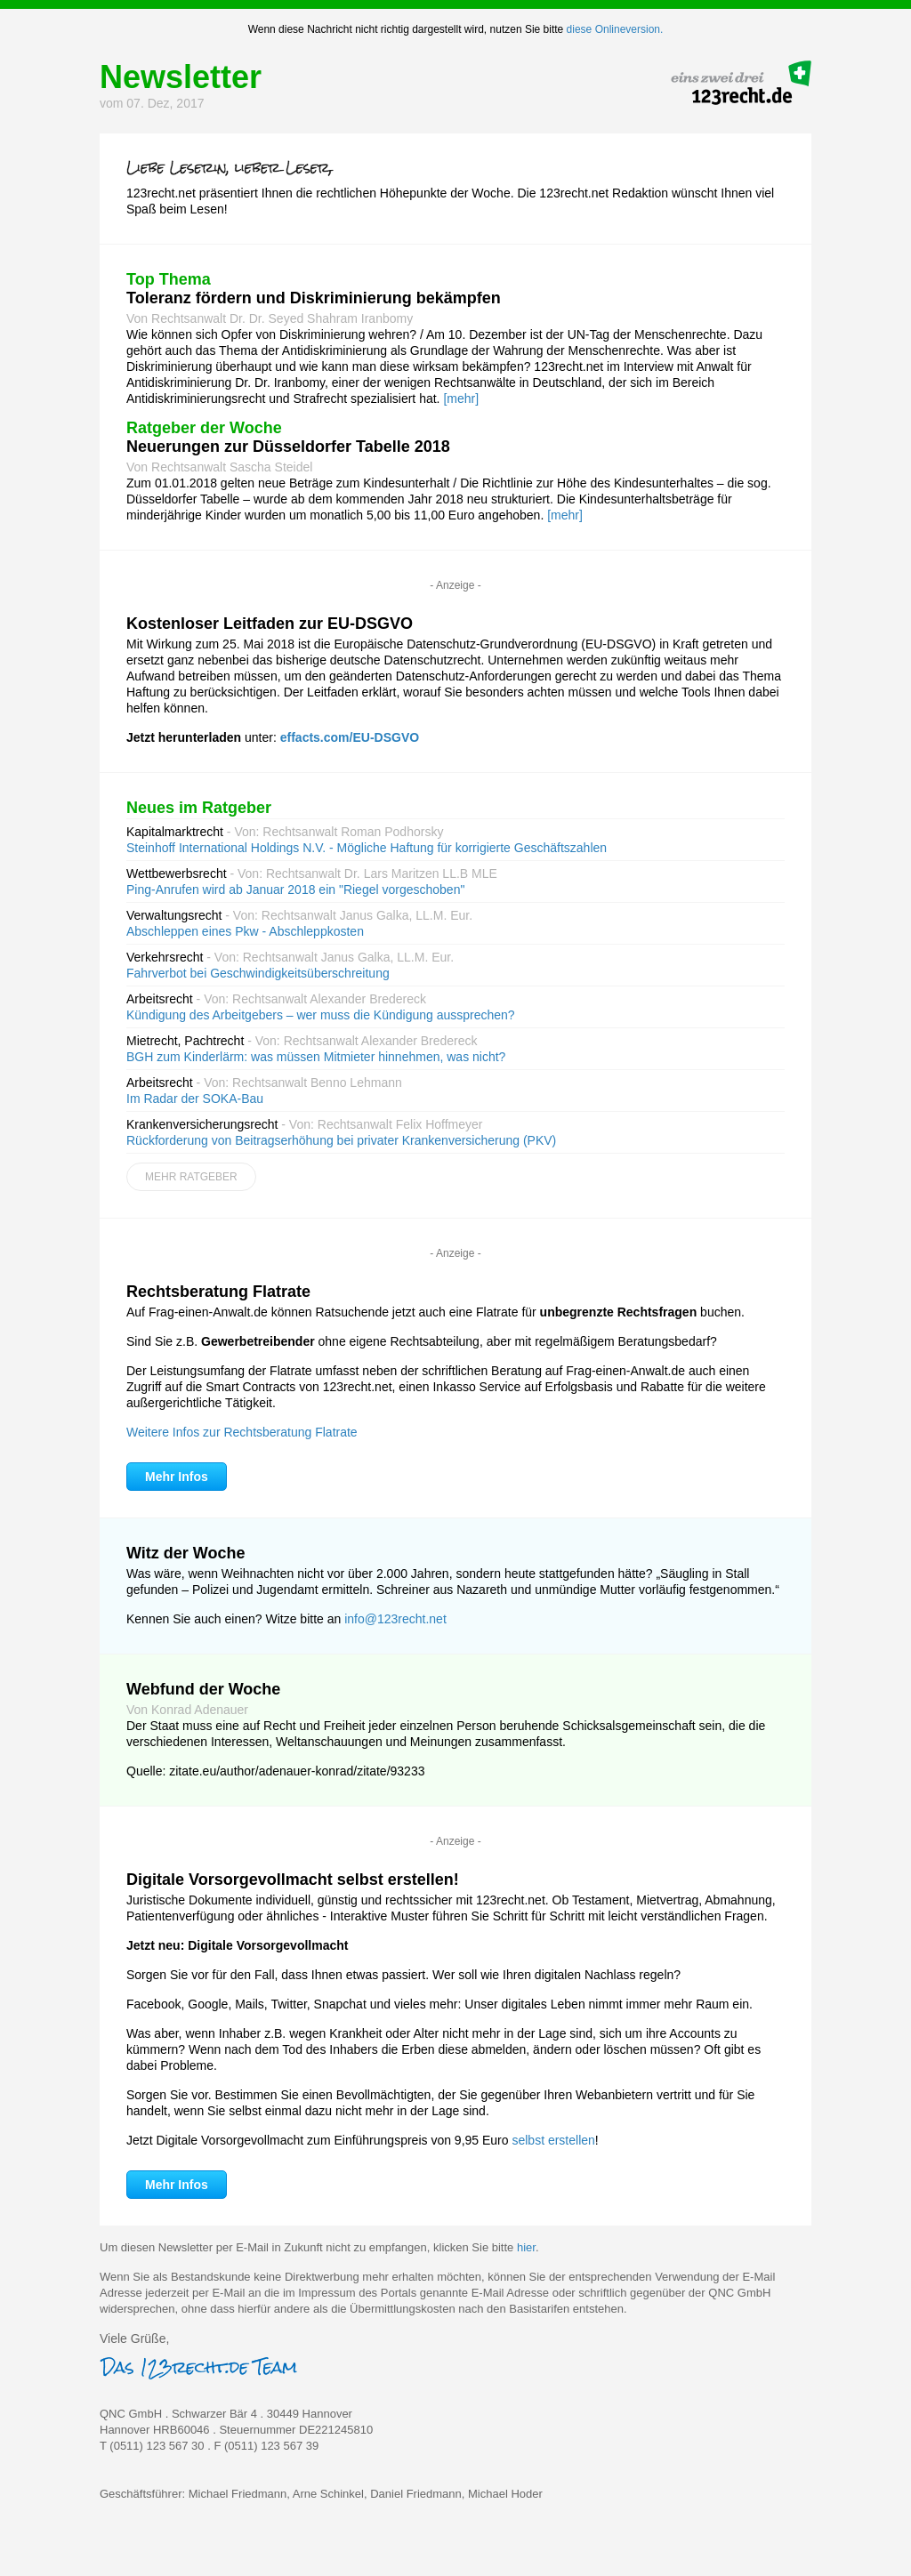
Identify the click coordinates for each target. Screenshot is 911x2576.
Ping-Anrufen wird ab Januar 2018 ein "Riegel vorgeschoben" (295, 889)
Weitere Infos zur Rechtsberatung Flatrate (242, 1432)
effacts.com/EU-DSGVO (349, 737)
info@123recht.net (395, 1619)
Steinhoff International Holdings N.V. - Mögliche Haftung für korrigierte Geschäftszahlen (366, 848)
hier (526, 2247)
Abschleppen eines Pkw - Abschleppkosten (245, 931)
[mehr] (461, 398)
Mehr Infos (176, 1476)
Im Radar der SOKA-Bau (194, 1098)
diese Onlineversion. (615, 29)
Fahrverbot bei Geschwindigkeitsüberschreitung (258, 973)
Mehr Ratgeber (191, 1177)
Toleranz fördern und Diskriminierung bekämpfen (313, 298)
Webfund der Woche (203, 1689)
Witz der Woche (186, 1553)
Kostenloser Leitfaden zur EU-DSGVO (269, 623)
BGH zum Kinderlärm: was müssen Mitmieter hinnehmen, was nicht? (315, 1057)
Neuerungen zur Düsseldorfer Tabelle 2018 (288, 446)
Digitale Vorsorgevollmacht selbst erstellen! (292, 1879)
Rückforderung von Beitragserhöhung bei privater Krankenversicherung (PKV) (341, 1140)
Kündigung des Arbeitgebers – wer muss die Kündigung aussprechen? (320, 1015)
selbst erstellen (553, 2140)
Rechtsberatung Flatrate (218, 1291)
